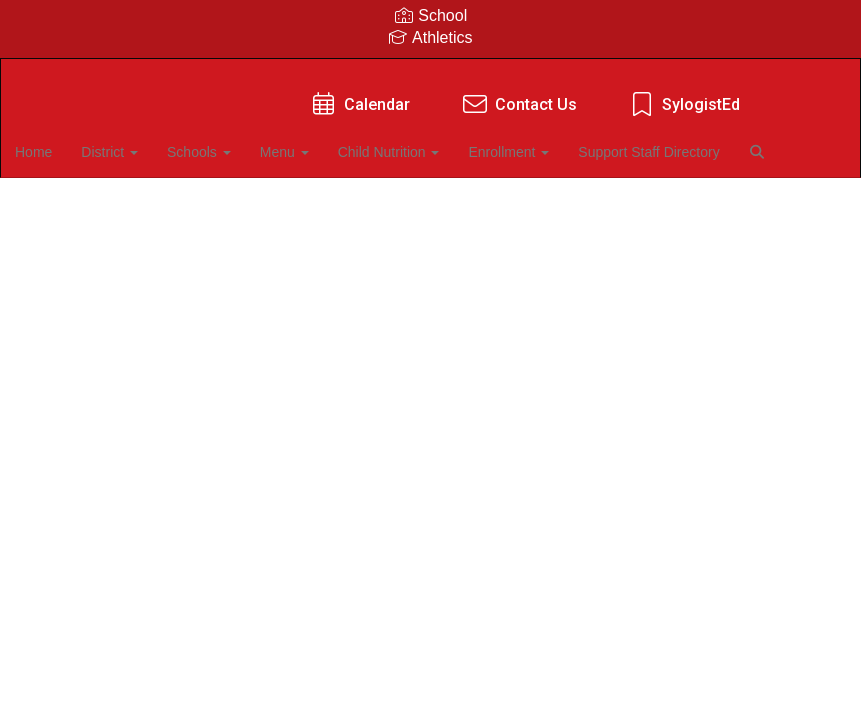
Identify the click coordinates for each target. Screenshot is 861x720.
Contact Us (518, 94)
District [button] (141, 142)
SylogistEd (683, 94)
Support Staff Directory (685, 142)
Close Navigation (99, 200)
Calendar (359, 94)
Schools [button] (232, 142)
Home (64, 142)
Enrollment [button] (544, 142)
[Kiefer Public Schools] (430, 71)
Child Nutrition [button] (424, 142)
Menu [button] (318, 142)
